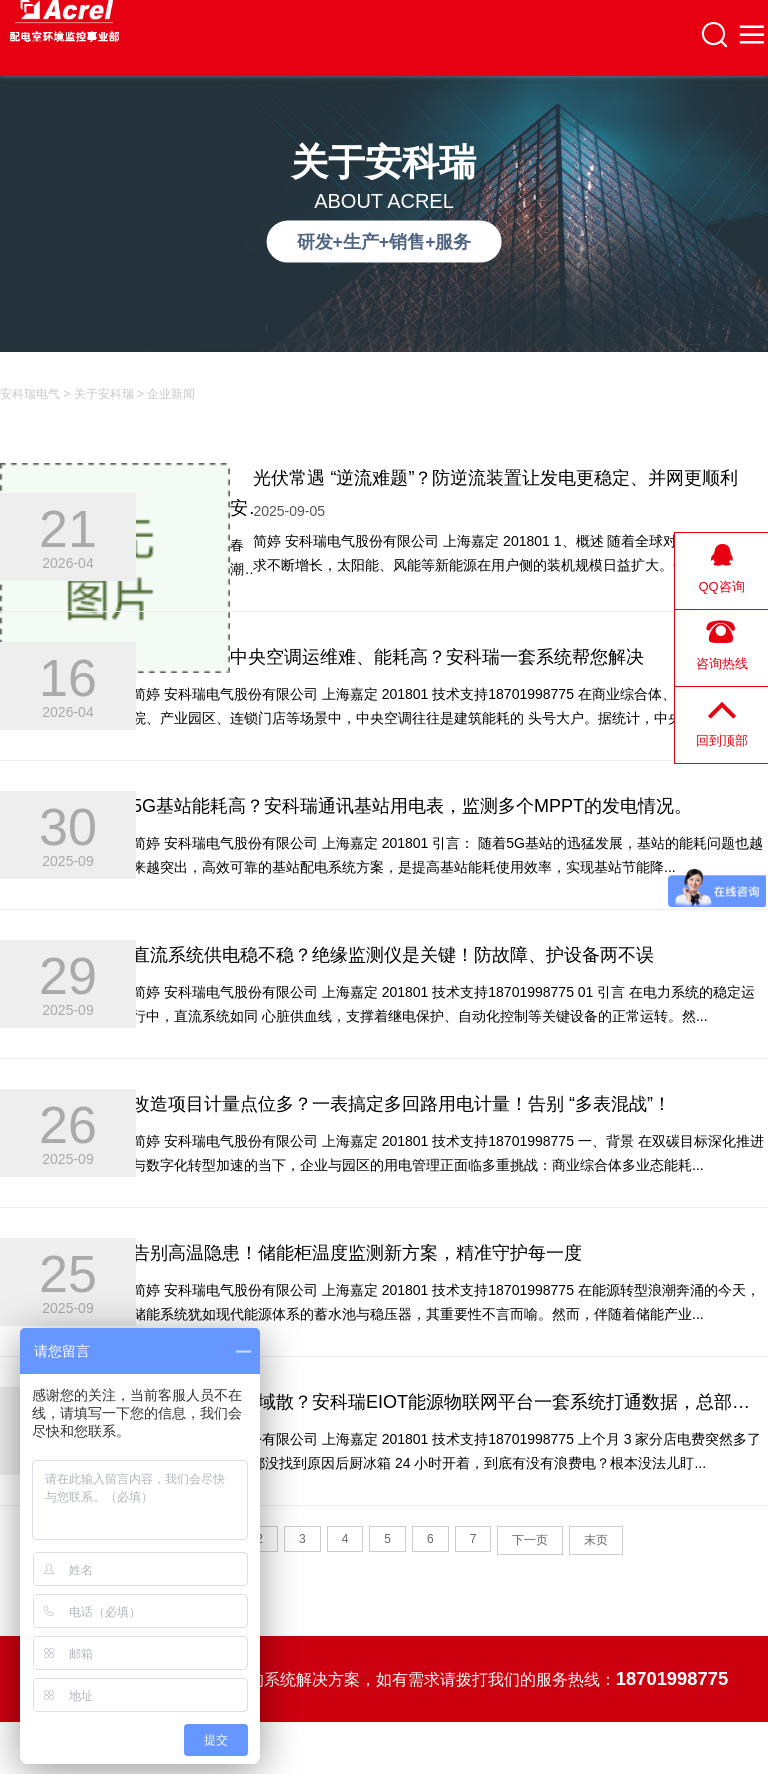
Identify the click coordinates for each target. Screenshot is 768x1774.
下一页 (530, 1540)
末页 (596, 1540)
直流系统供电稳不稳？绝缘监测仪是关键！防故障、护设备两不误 (393, 955)
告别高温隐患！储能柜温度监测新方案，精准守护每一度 (357, 1253)
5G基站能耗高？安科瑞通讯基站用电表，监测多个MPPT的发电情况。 (412, 806)
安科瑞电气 (30, 394)
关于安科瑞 (104, 394)
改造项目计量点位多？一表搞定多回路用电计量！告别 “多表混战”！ (401, 1104)
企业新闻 (171, 394)
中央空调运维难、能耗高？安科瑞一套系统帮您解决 (437, 657)
